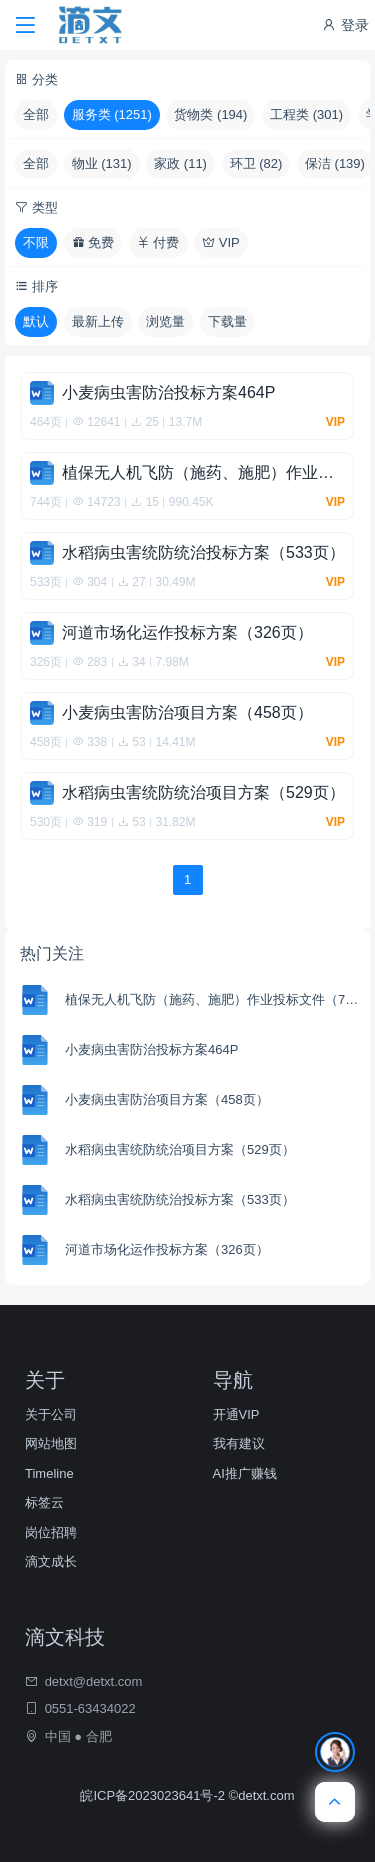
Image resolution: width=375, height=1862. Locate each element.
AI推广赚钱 (245, 1473)
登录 (345, 25)
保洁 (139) (335, 163)
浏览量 (165, 321)
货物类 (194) (210, 114)
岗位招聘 (51, 1532)
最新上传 (98, 321)
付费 (158, 242)
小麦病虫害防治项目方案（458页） (167, 1099)
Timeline (49, 1473)
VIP (221, 242)
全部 (36, 114)
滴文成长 (51, 1561)
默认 (36, 321)
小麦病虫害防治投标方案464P (151, 1049)
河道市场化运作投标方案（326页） (167, 1249)
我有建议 (239, 1443)
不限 (36, 242)
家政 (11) (180, 163)
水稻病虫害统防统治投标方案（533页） (180, 1199)
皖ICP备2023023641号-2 (154, 1795)
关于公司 (51, 1414)
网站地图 (51, 1443)
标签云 (44, 1502)
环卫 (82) (256, 163)
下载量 (227, 321)
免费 (93, 242)
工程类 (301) (306, 114)
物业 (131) (102, 163)
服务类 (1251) (112, 114)
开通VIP (236, 1414)
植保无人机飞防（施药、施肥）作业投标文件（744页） (215, 999)
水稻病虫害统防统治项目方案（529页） (180, 1149)
